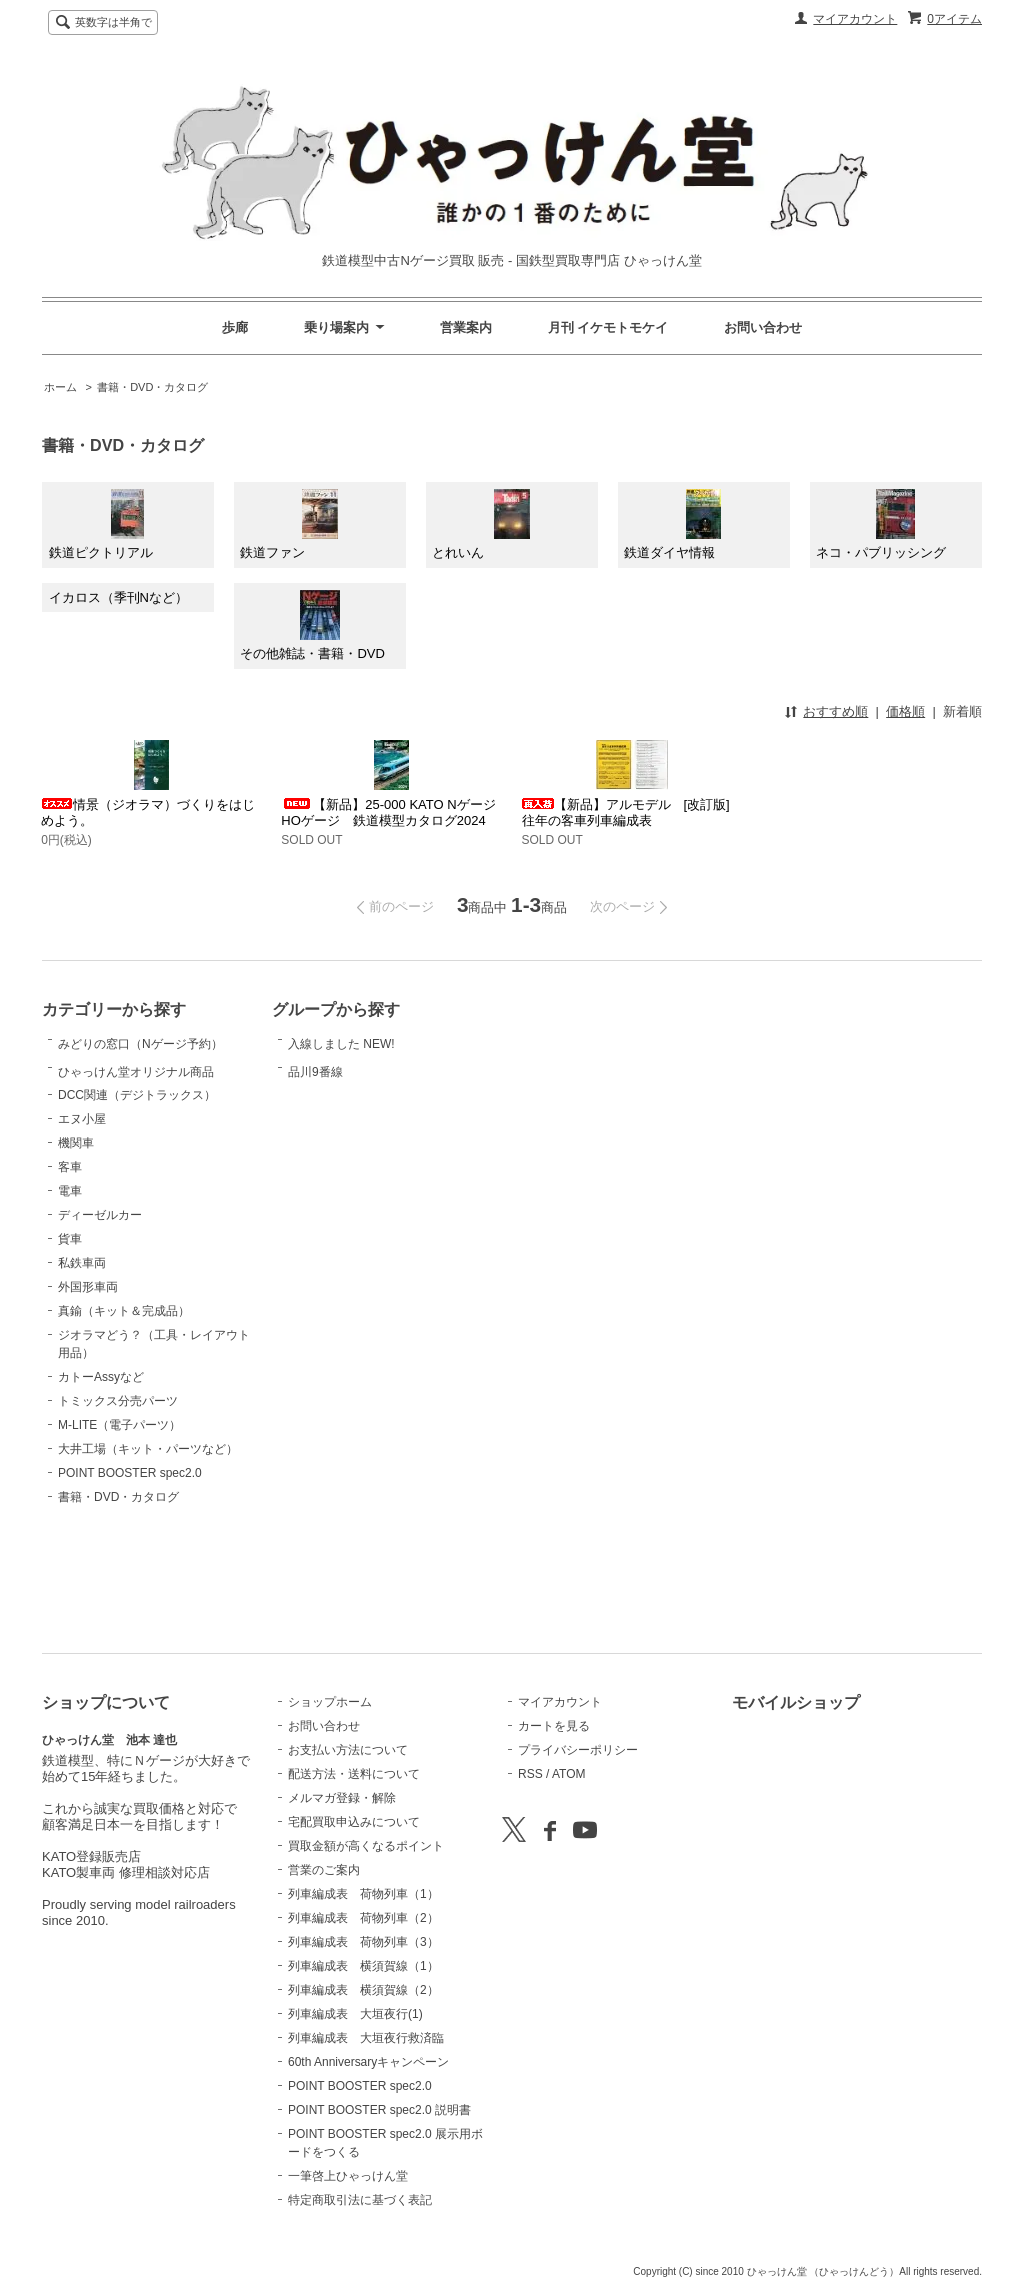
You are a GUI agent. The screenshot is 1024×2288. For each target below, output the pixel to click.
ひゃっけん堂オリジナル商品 (136, 1144)
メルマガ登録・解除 (342, 1798)
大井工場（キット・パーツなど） (148, 1549)
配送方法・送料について (354, 1774)
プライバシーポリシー (578, 1750)
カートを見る (554, 1726)
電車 (70, 1291)
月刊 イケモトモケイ (608, 327)
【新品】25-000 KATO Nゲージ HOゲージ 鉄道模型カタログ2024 (388, 812)
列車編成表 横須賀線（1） (363, 1966)
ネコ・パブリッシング (881, 525)
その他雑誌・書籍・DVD (312, 626)
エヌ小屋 (82, 1219)
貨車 (70, 1339)
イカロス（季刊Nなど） (118, 597)
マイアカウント (855, 19)
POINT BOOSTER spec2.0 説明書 (379, 2110)
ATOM (569, 1774)
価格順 (905, 711)
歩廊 (235, 327)
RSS (530, 1774)
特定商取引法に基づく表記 (360, 2200)
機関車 (76, 1243)
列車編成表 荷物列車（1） (363, 1894)
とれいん (480, 525)
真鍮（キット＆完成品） (124, 1411)
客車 (70, 1267)
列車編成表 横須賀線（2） (363, 1990)
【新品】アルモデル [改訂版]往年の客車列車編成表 (626, 812)
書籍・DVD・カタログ (152, 387)
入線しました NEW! (341, 1054)
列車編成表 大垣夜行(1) (355, 2014)
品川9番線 (338, 1109)
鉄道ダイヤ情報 (672, 525)
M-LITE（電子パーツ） (119, 1525)
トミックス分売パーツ (118, 1501)
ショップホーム (330, 1702)
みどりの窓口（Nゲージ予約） (140, 1066)
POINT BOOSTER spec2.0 (130, 1573)
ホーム (60, 387)
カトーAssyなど (101, 1477)
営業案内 (466, 327)
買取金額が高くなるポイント (366, 1846)
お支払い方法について (348, 1750)
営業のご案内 (324, 1870)
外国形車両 (88, 1387)
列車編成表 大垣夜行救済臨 (366, 2038)
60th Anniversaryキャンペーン (368, 2062)
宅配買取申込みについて (354, 1822)
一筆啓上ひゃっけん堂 (348, 2176)
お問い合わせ (763, 327)
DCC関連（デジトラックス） (137, 1195)
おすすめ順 (835, 711)
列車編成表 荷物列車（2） (363, 1918)
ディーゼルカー (100, 1315)
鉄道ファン (288, 525)
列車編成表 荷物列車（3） (363, 1942)
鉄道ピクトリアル (101, 525)
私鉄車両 (82, 1363)
